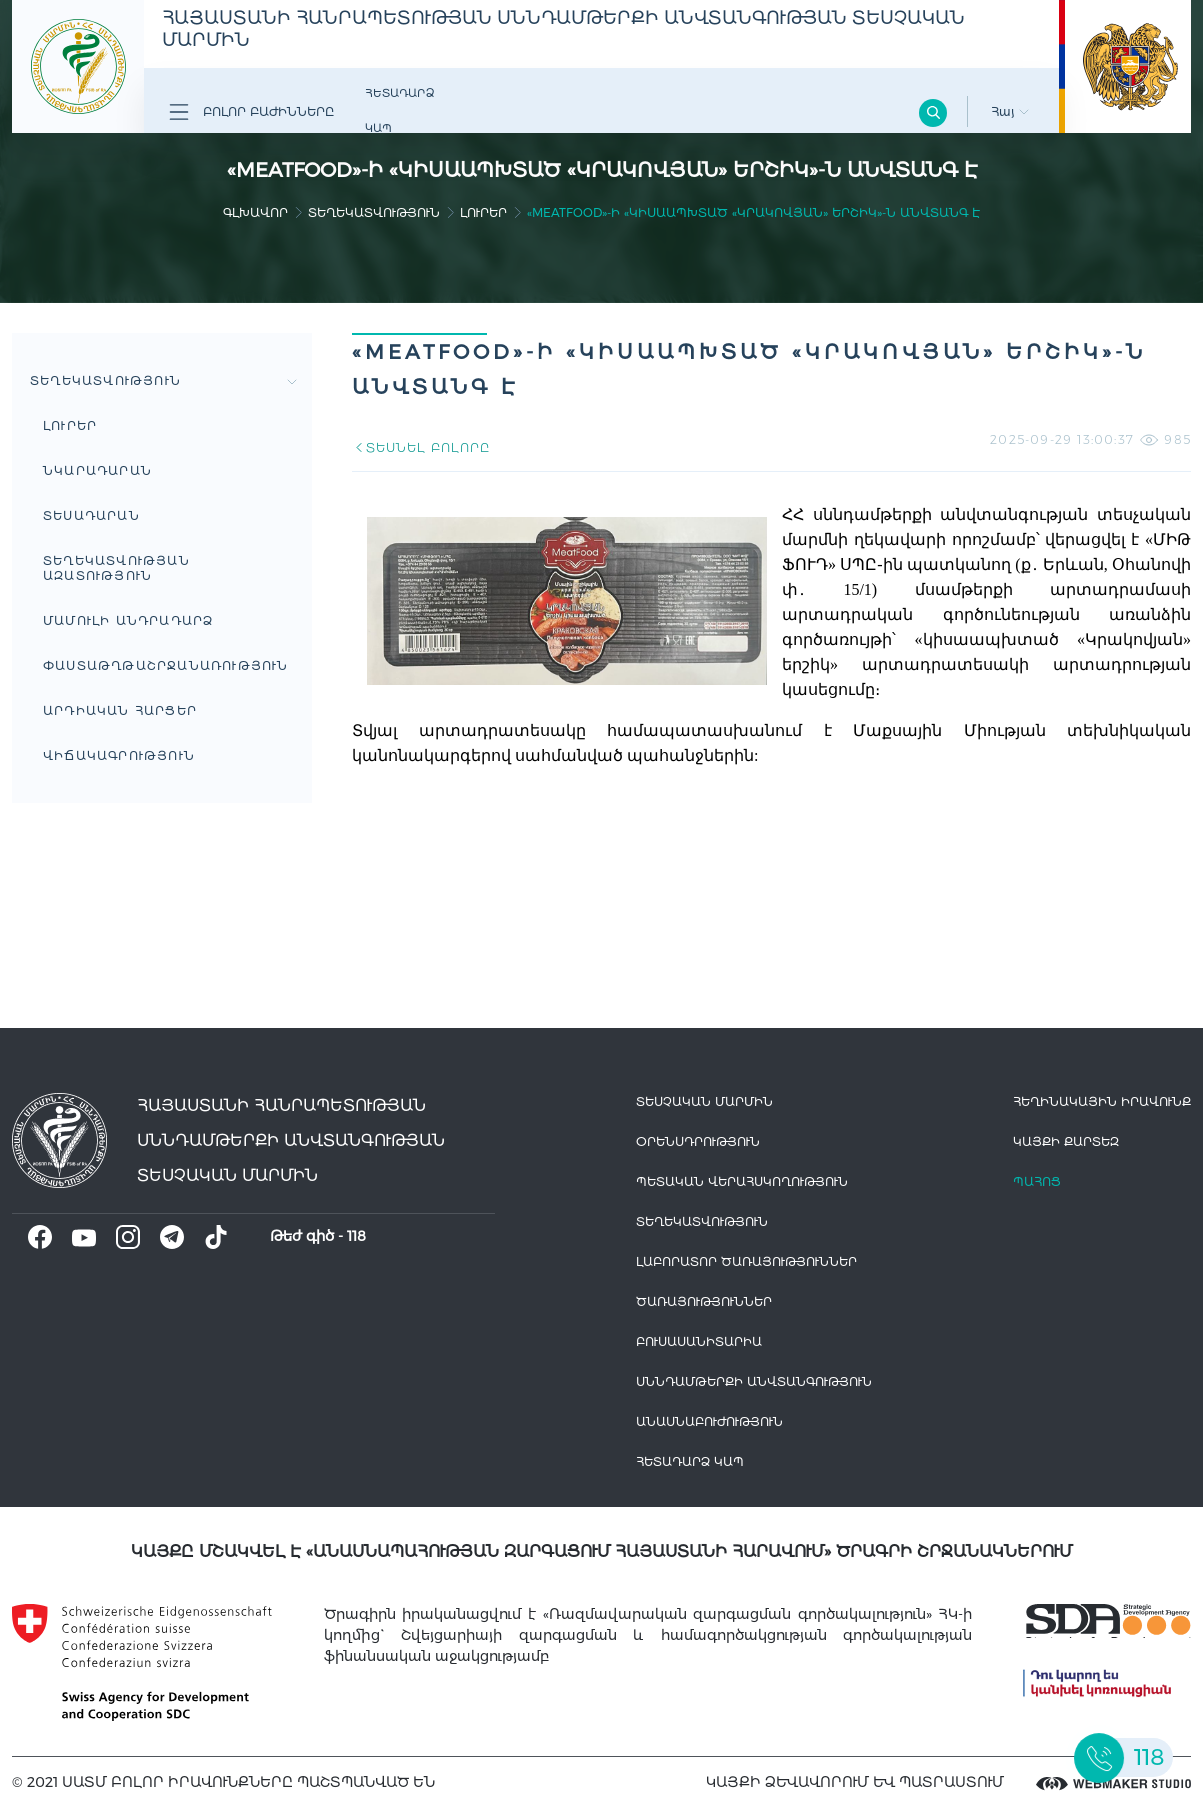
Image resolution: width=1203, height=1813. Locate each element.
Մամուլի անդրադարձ (128, 620)
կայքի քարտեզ (1066, 1141)
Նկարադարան (97, 470)
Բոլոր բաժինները (251, 112)
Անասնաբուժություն (709, 1421)
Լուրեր (483, 212)
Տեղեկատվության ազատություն (116, 568)
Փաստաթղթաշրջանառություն (166, 665)
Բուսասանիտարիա (699, 1341)
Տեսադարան (91, 515)
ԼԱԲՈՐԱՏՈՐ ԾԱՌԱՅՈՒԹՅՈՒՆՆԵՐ (746, 1261)
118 (356, 1236)
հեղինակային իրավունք (1102, 1101)
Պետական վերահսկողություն (742, 1181)
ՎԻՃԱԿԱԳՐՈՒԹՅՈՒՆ (119, 755)
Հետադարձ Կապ (399, 110)
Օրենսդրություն (698, 1141)
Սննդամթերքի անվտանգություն (754, 1381)
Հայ (1010, 111)
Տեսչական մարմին (704, 1101)
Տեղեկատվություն (374, 212)
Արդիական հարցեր (120, 710)
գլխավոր (255, 212)
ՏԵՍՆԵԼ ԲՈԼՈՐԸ (420, 447)
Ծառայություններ (704, 1301)
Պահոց (1037, 1181)
